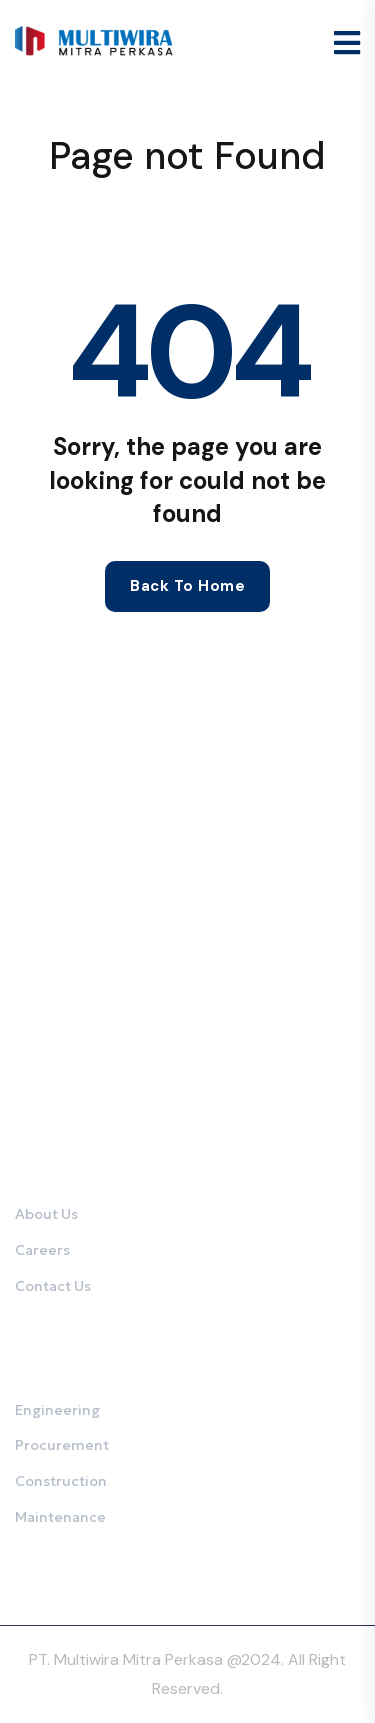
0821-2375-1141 (109, 1077)
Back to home (187, 586)
